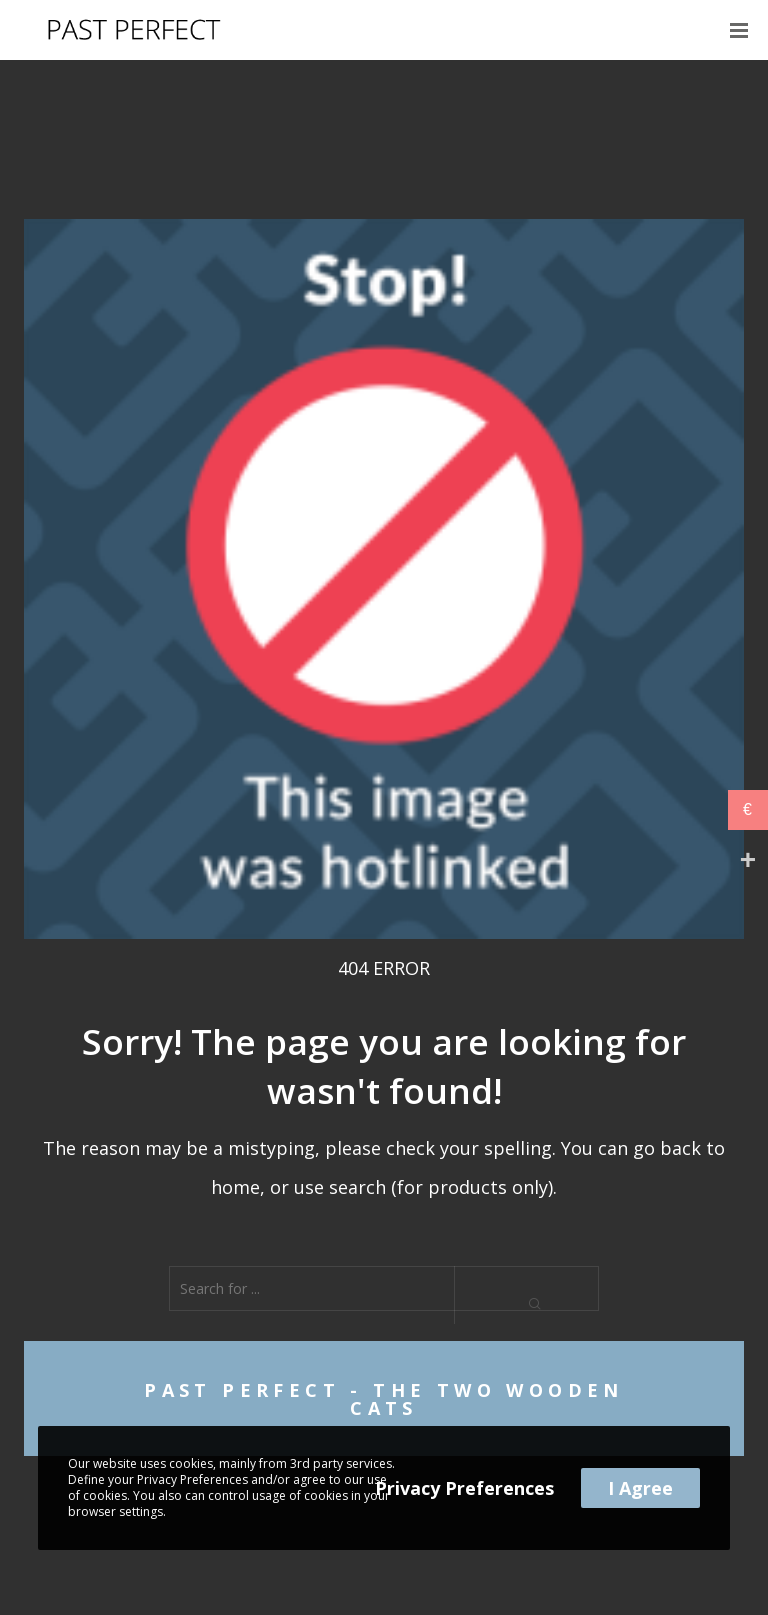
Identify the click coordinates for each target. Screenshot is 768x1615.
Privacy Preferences (464, 1488)
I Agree (640, 1488)
